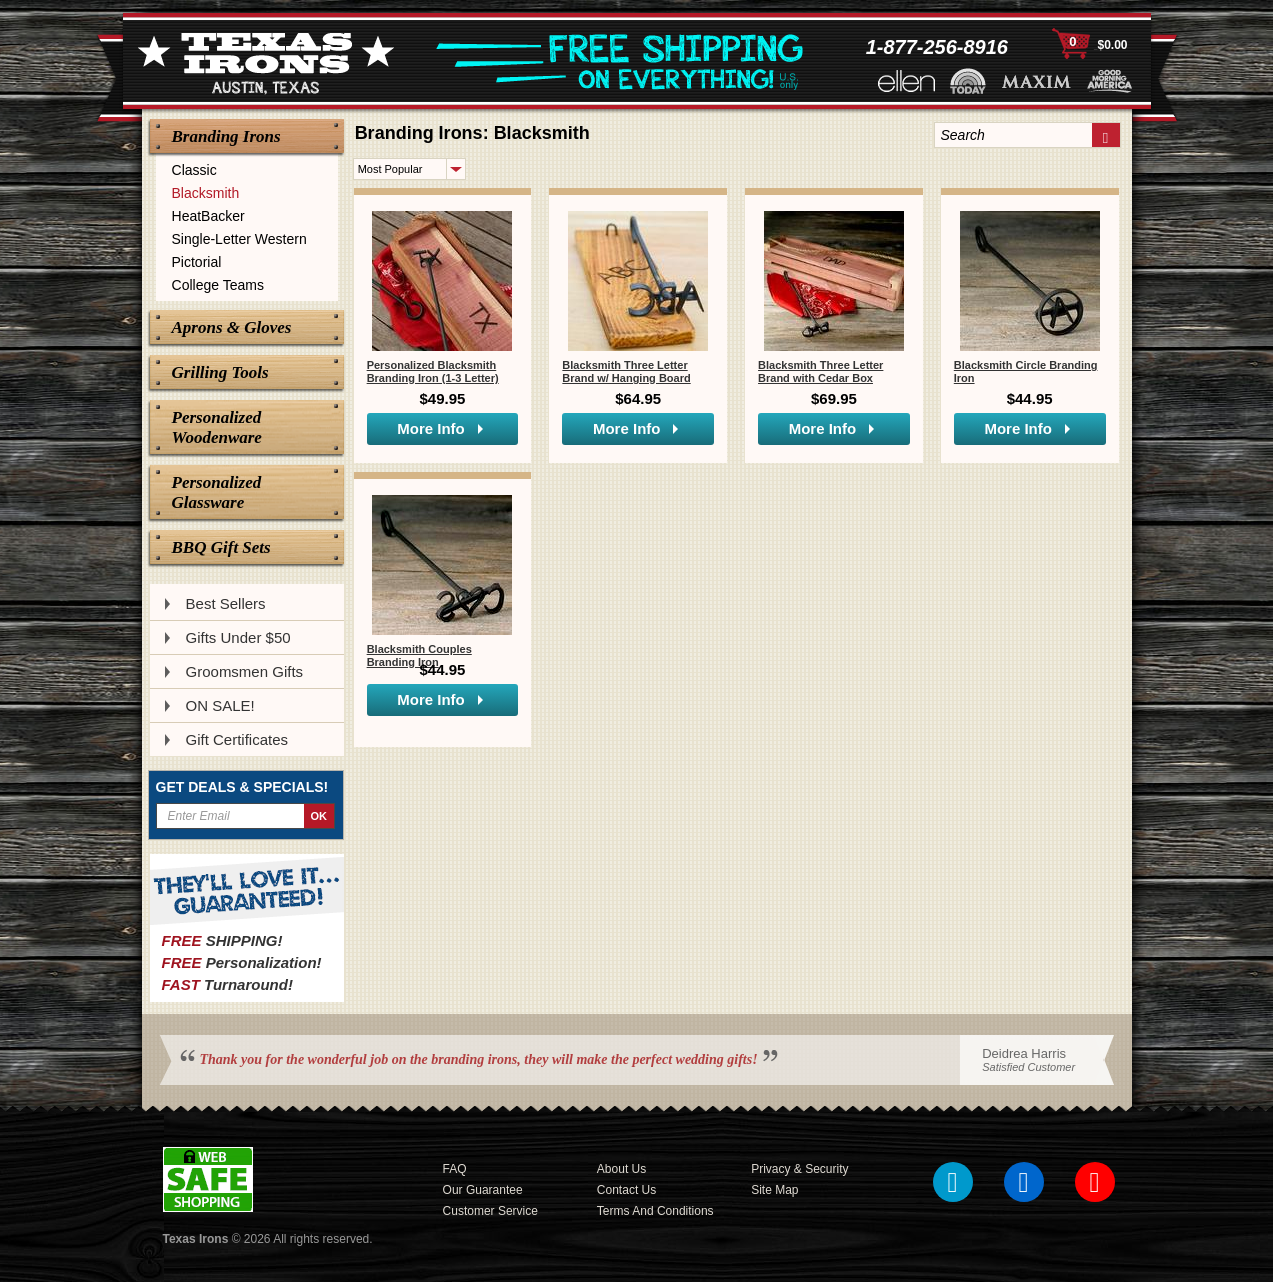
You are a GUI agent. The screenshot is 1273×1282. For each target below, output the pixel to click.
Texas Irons (196, 1239)
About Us (621, 1169)
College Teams (218, 285)
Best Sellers (226, 603)
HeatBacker (208, 216)
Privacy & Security (799, 1169)
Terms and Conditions (655, 1211)
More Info (431, 428)
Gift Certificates (237, 739)
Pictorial (197, 262)
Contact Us (626, 1190)
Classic (194, 170)
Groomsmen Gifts (245, 671)
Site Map (774, 1190)
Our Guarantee (483, 1190)
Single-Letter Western (239, 239)
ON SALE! (220, 705)
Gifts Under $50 (238, 637)
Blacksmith (206, 193)
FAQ (455, 1169)
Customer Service (490, 1211)
